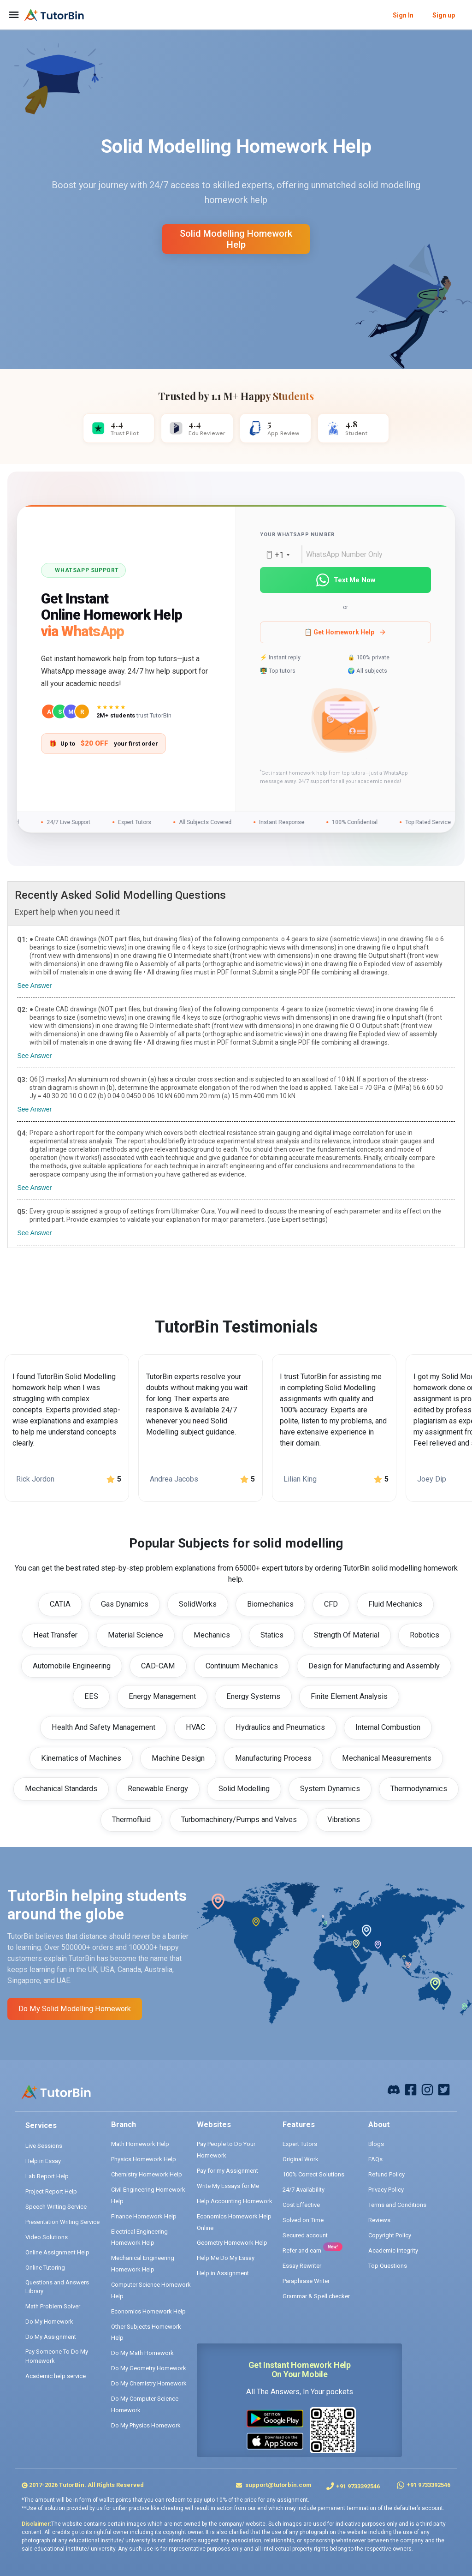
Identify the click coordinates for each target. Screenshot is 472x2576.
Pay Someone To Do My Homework (56, 2356)
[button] (345, 722)
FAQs (375, 2159)
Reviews (379, 2220)
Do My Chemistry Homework (149, 2383)
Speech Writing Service (56, 2206)
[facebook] (393, 2089)
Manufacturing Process (273, 1758)
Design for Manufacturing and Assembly (374, 1666)
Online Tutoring (45, 2267)
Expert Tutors (300, 2143)
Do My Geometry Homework (148, 2368)
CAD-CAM (158, 1666)
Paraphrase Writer (306, 2280)
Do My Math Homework (142, 2352)
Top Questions (387, 2265)
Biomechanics (270, 1604)
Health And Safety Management (103, 1727)
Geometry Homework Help (232, 2242)
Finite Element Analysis (349, 1696)
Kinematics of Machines (81, 1758)
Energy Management (162, 1696)
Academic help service (55, 2376)
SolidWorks (198, 1604)
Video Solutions (46, 2237)
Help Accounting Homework (234, 2201)
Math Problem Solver (52, 2306)
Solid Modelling (244, 1788)
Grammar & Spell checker (316, 2296)
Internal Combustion (387, 1727)
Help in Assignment (223, 2273)
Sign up (443, 15)
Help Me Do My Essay (225, 2257)
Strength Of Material (346, 1635)
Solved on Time (303, 2220)
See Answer (34, 985)
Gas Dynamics (124, 1604)
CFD (331, 1604)
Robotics (424, 1635)
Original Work (301, 2159)
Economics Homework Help (148, 2311)
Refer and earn (302, 2250)
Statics (271, 1635)
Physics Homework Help (143, 2159)
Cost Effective (301, 2204)
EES (91, 1696)
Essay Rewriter (302, 2265)
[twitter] (443, 2089)
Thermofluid (131, 1819)
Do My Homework (49, 2321)
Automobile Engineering (72, 1666)
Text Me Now (345, 580)
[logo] (54, 15)
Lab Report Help (47, 2176)
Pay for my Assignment (227, 2170)
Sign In (403, 15)
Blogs (376, 2143)
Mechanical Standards (61, 1788)
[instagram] (427, 2089)
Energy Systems (253, 1696)
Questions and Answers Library (57, 2287)
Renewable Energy (158, 1788)
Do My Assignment (50, 2336)
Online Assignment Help (57, 2252)
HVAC (195, 1727)
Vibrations (343, 1819)
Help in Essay (43, 2161)
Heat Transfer (55, 1635)
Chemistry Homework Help (146, 2174)
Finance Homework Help (144, 2216)
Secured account (305, 2235)
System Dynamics (330, 1788)
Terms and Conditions (397, 2204)
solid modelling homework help (236, 239)
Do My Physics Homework (146, 2425)
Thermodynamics (418, 1788)
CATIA (60, 1604)
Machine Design (178, 1758)
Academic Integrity (393, 2250)
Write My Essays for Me (228, 2185)
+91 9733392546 (358, 2486)
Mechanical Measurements (386, 1758)
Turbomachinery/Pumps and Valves (239, 1819)
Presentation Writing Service (62, 2221)
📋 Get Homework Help (345, 632)
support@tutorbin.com (278, 2484)
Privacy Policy (386, 2189)
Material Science (135, 1635)
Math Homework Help (140, 2143)
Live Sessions (43, 2145)
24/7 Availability (303, 2189)
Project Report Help (51, 2191)
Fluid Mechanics (395, 1604)
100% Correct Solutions (313, 2174)
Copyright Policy (389, 2235)
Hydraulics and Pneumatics (280, 1727)
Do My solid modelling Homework (74, 2008)
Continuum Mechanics (242, 1666)
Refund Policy (386, 2174)
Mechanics (212, 1635)
